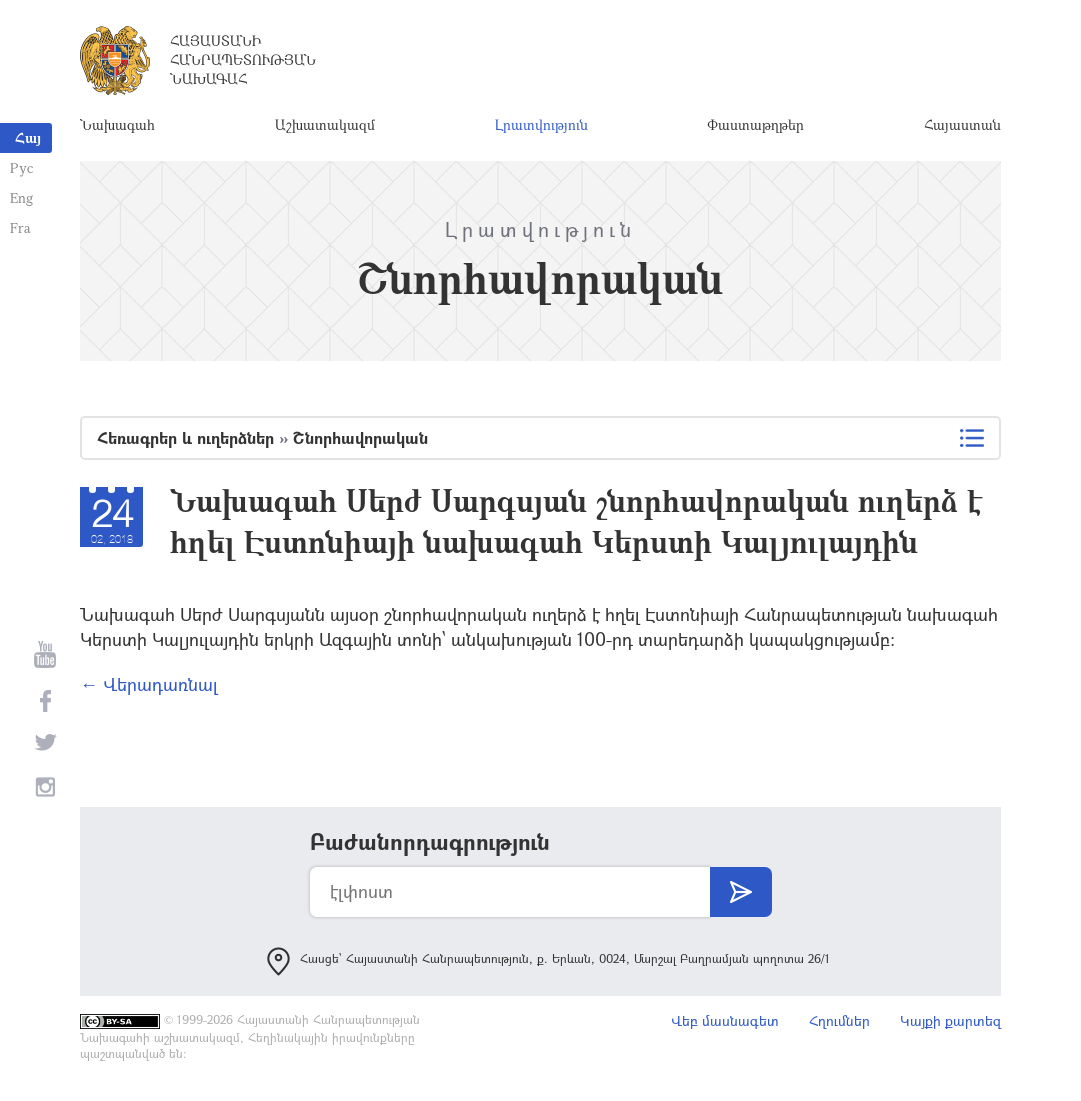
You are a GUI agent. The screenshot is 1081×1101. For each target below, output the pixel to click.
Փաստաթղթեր (755, 124)
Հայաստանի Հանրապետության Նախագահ (243, 59)
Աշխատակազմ (325, 124)
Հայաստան (962, 124)
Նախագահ (117, 124)
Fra (20, 227)
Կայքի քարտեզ (950, 1020)
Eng (21, 197)
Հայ (28, 137)
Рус (21, 167)
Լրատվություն (541, 124)
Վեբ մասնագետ (725, 1020)
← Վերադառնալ (149, 684)
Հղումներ (839, 1020)
